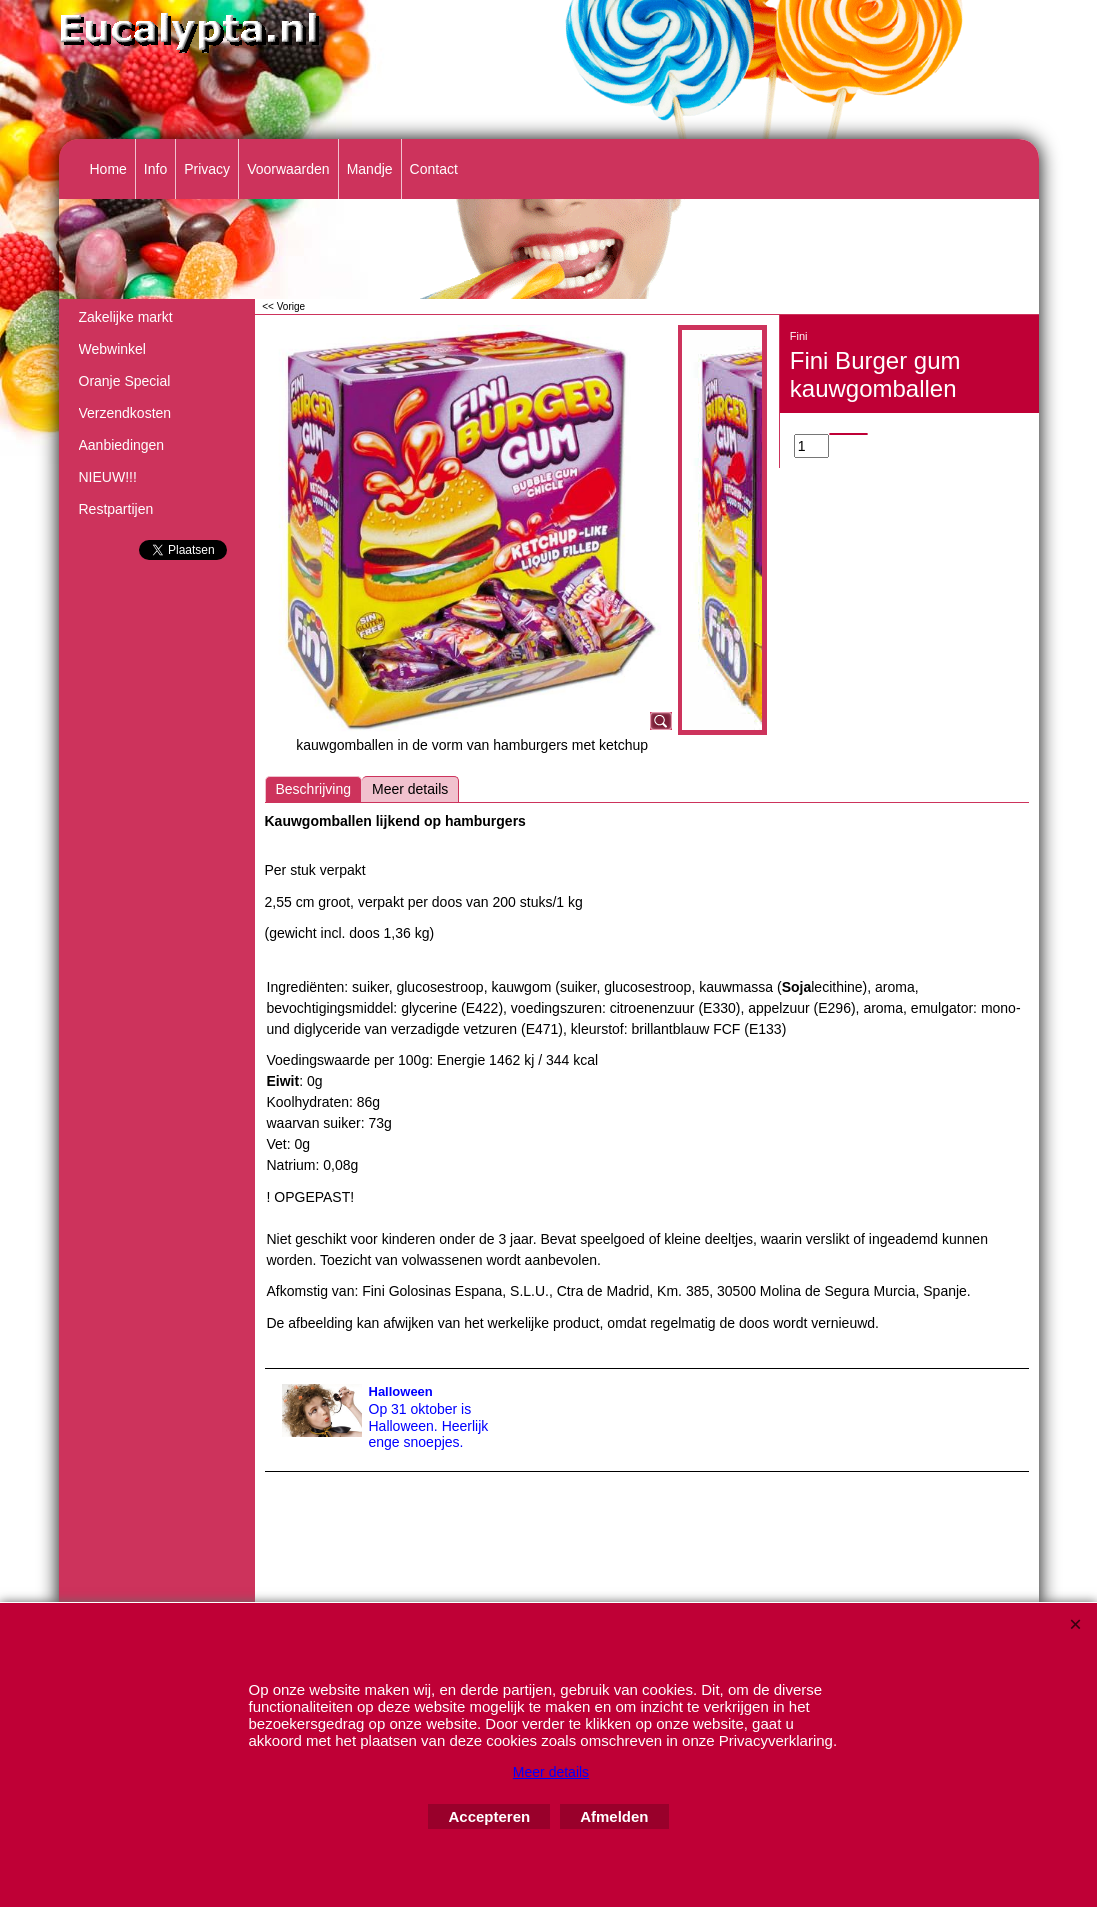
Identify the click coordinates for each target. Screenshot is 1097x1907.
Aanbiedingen (122, 445)
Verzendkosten (125, 413)
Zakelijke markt (126, 317)
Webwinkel (112, 349)
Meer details (410, 789)
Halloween (401, 1391)
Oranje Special (125, 381)
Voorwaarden (288, 169)
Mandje (370, 169)
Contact (434, 169)
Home (108, 169)
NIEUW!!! (108, 477)
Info (155, 169)
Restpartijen (116, 509)
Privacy (207, 169)
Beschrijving (313, 789)
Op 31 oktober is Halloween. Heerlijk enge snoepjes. (429, 1426)
